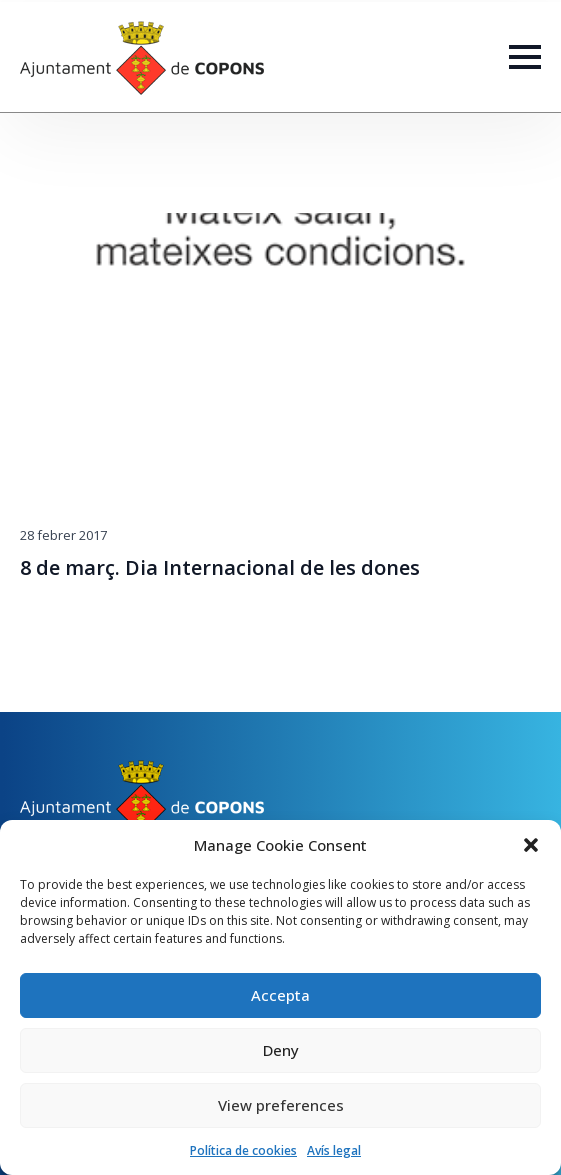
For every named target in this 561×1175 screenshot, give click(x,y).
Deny (281, 1050)
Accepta (280, 995)
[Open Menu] (525, 57)
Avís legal (334, 1150)
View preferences (281, 1105)
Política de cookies (243, 1150)
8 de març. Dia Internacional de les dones (220, 568)
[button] (531, 845)
